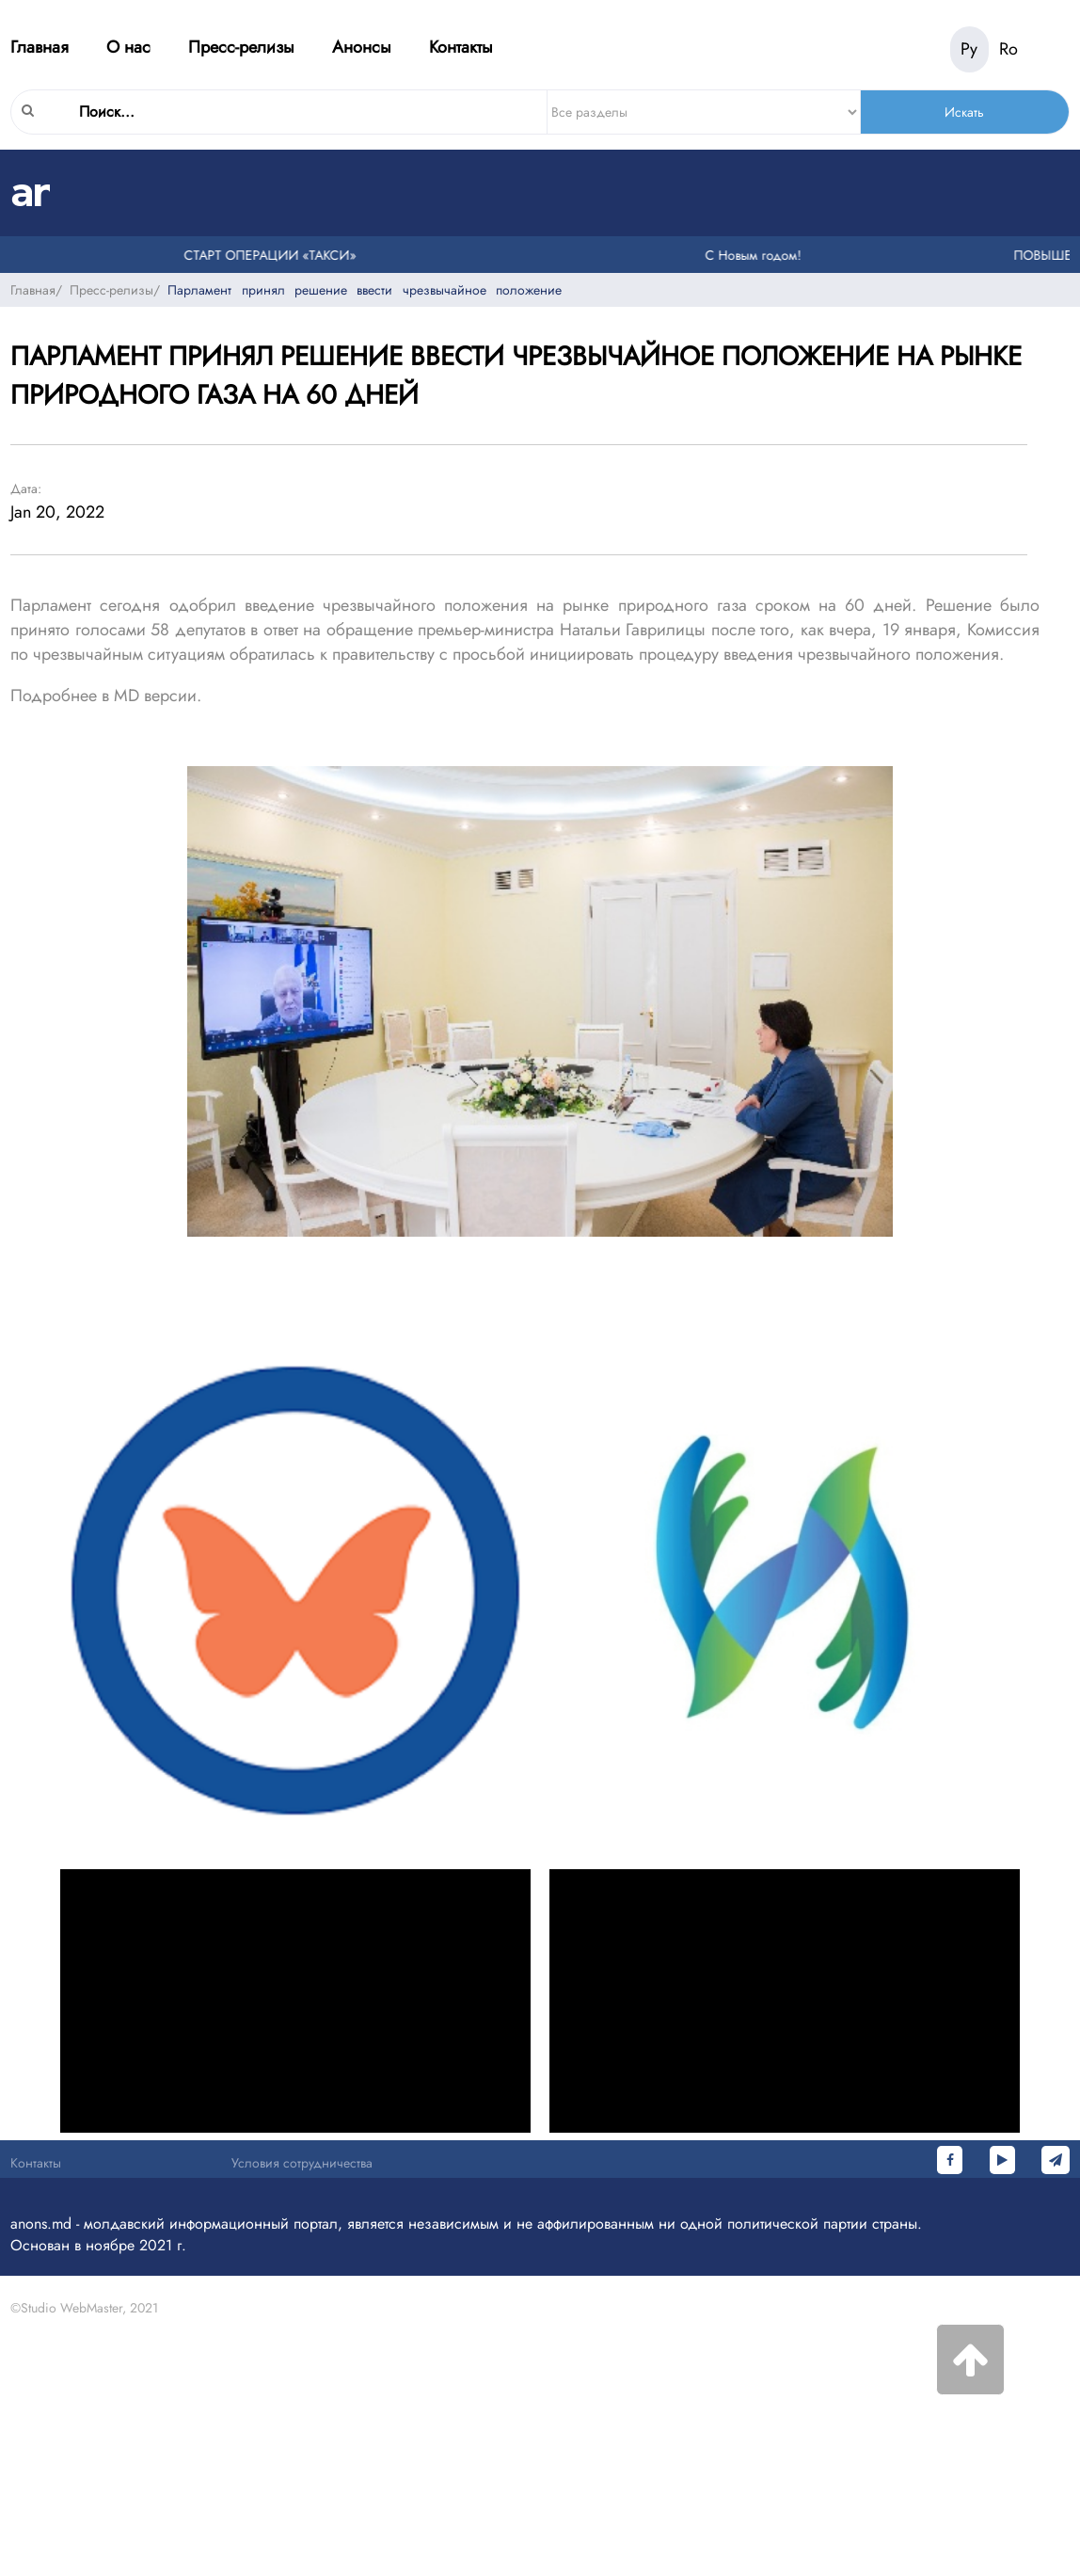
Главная (39, 47)
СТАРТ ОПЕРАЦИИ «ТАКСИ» (273, 255)
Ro (1008, 49)
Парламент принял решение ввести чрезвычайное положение (364, 289)
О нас (128, 47)
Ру (969, 49)
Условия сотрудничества (302, 2162)
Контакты (461, 47)
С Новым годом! (756, 255)
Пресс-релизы (241, 47)
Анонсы (361, 47)
